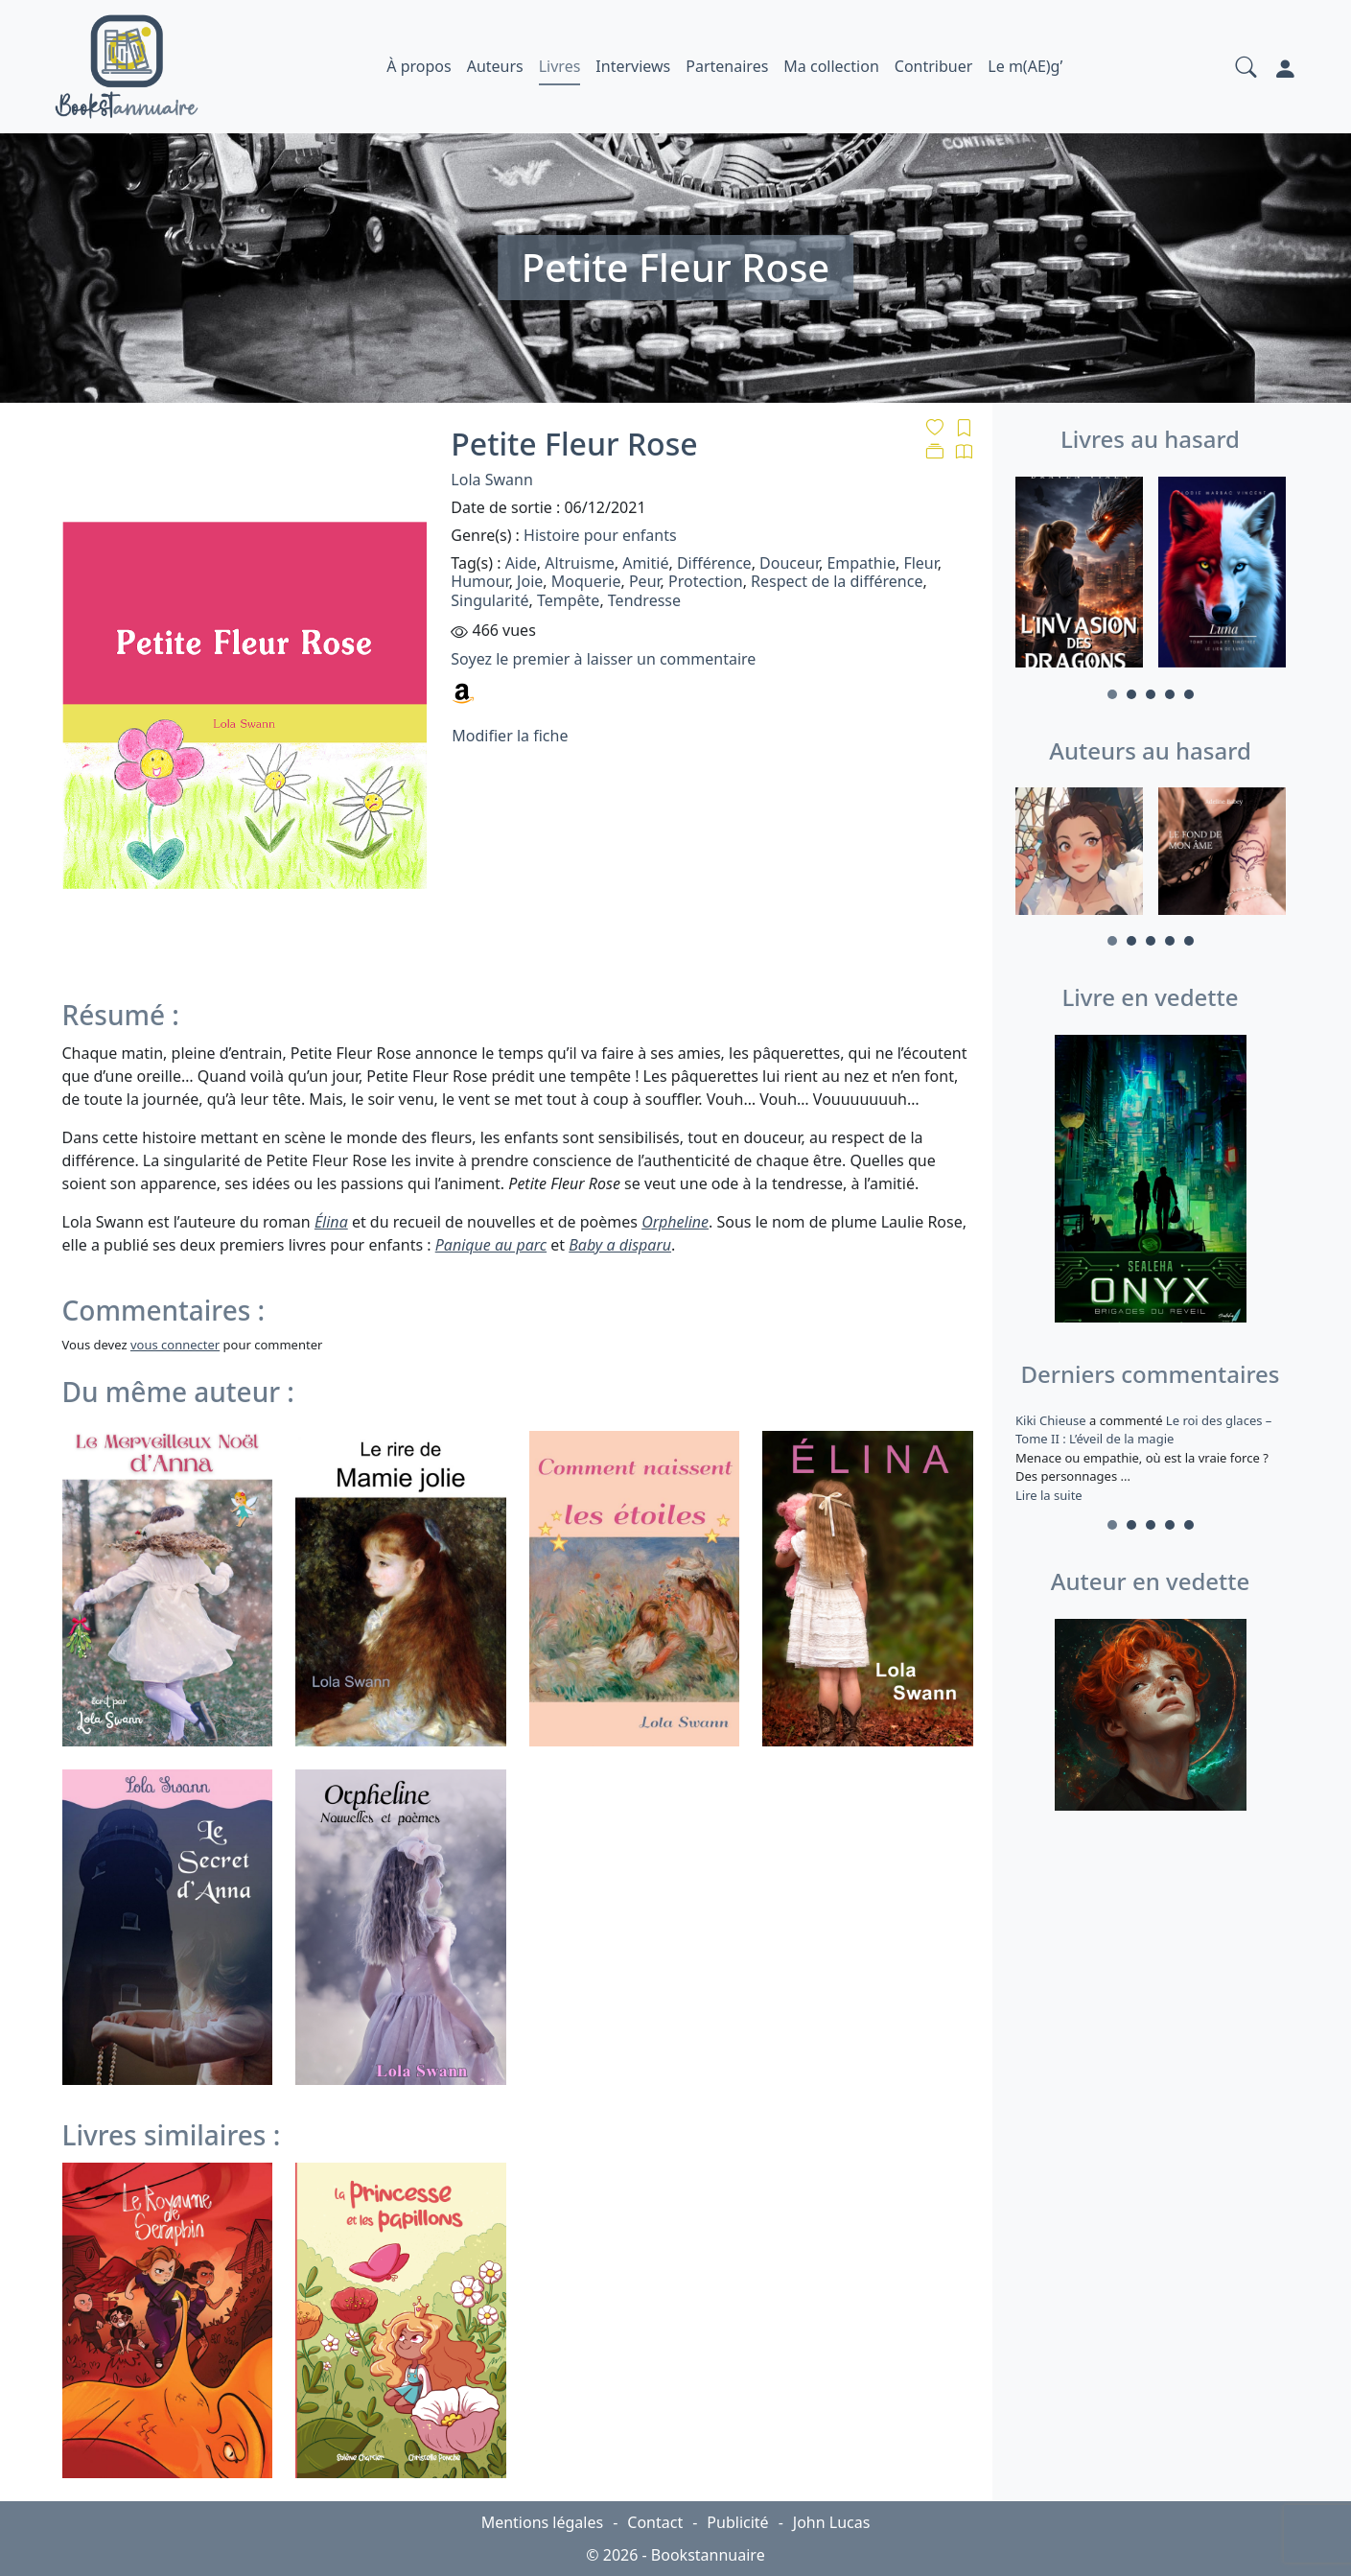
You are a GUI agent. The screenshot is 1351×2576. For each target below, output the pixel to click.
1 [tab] (1112, 694)
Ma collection (830, 66)
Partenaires (727, 66)
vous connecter (175, 1344)
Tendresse (644, 600)
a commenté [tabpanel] (1150, 1458)
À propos (418, 66)
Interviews (632, 66)
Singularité (489, 600)
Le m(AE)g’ (1025, 66)
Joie (530, 581)
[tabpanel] (1079, 575)
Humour (479, 581)
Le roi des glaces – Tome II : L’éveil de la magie (1143, 1430)
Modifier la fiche (510, 735)
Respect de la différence (836, 581)
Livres (560, 66)
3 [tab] (1150, 694)
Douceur (789, 563)
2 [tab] (1131, 694)
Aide (521, 563)
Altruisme (579, 563)
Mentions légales (542, 2522)
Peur (645, 581)
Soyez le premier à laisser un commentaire (603, 658)
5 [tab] (1189, 694)
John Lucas (832, 2522)
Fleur (920, 563)
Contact (655, 2522)
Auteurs (495, 66)
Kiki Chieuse (1052, 1420)
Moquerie (586, 581)
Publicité (737, 2522)
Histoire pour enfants (600, 535)
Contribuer (934, 66)
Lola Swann (491, 479)
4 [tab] (1170, 694)
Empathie (861, 563)
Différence (714, 563)
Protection (705, 581)
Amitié (645, 563)
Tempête (568, 600)
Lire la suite (1049, 1495)
